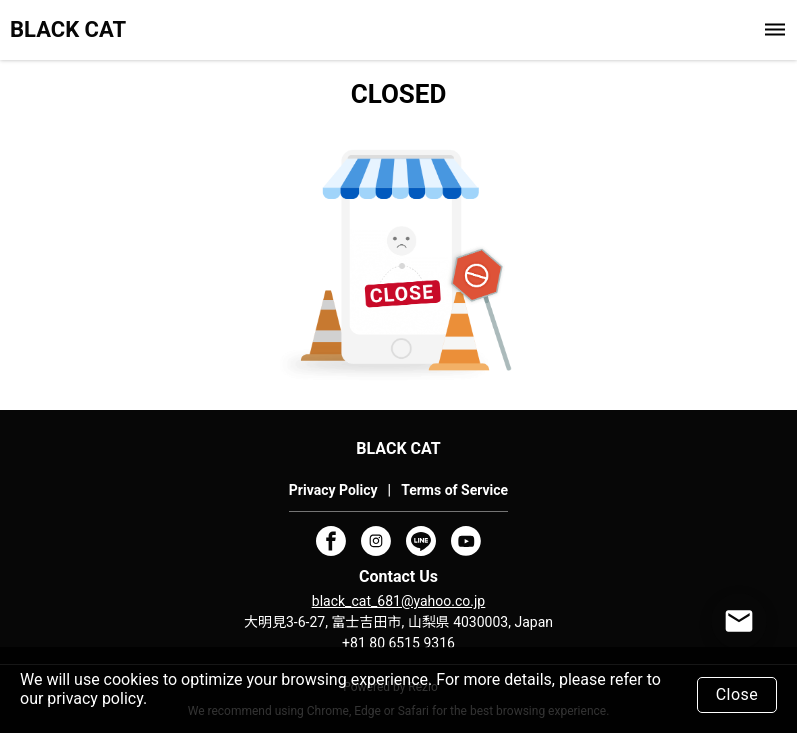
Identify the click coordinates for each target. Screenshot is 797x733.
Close (737, 694)
